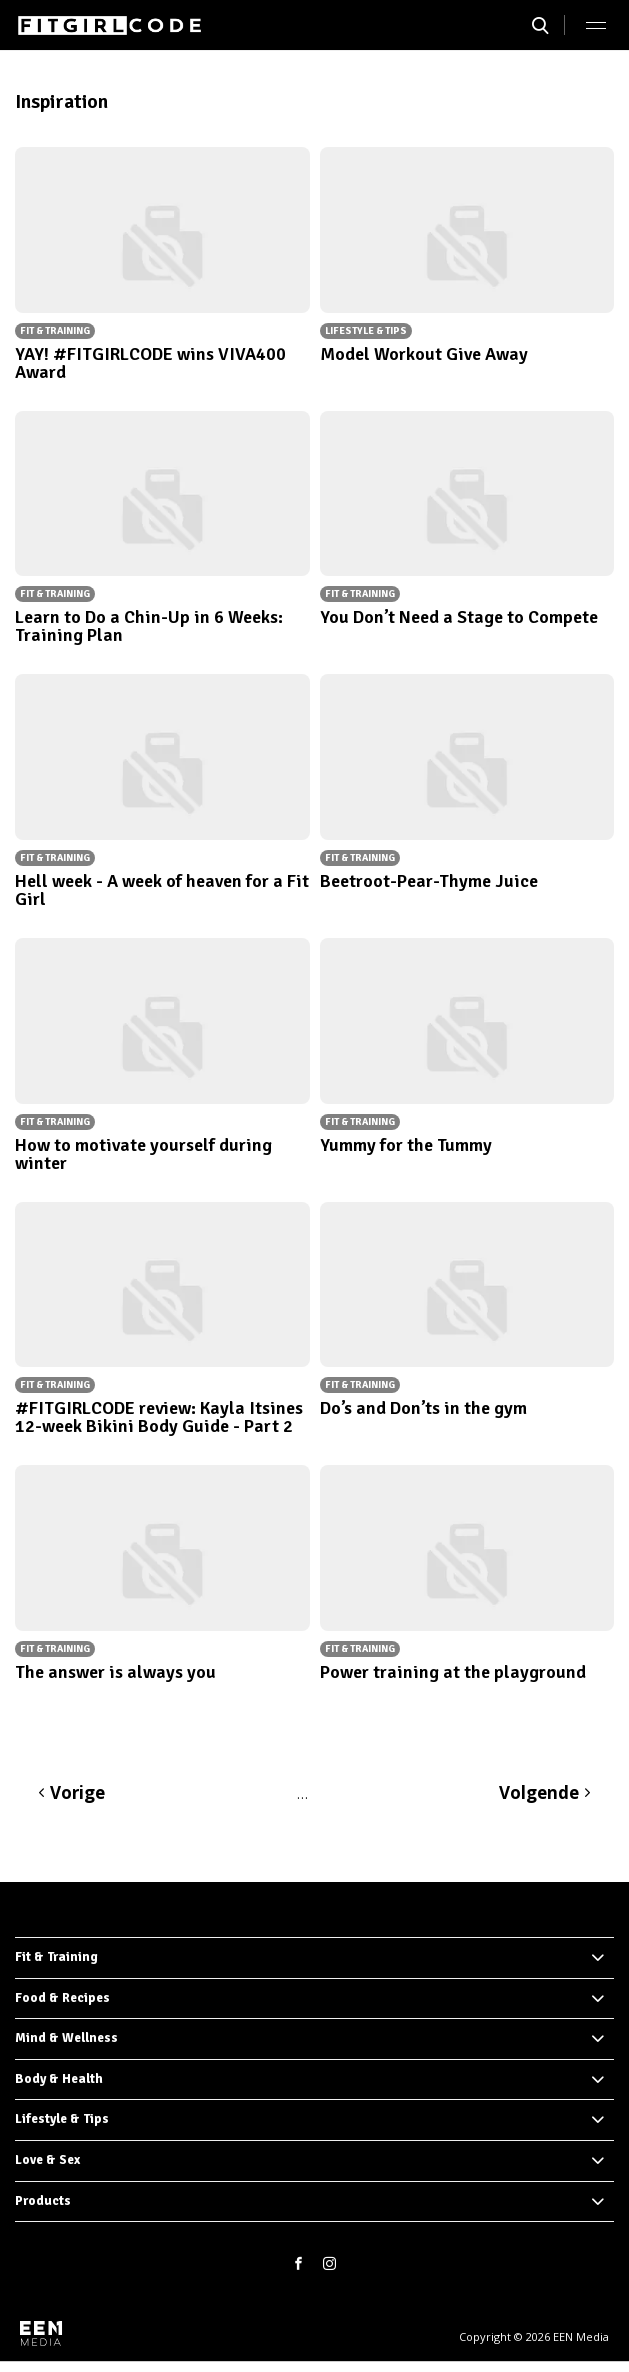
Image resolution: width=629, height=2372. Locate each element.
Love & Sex (47, 2160)
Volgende (539, 1792)
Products (43, 2201)
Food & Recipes (62, 1998)
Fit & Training (56, 1957)
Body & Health (59, 2079)
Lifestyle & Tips (62, 2119)
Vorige (77, 1792)
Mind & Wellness (66, 2038)
